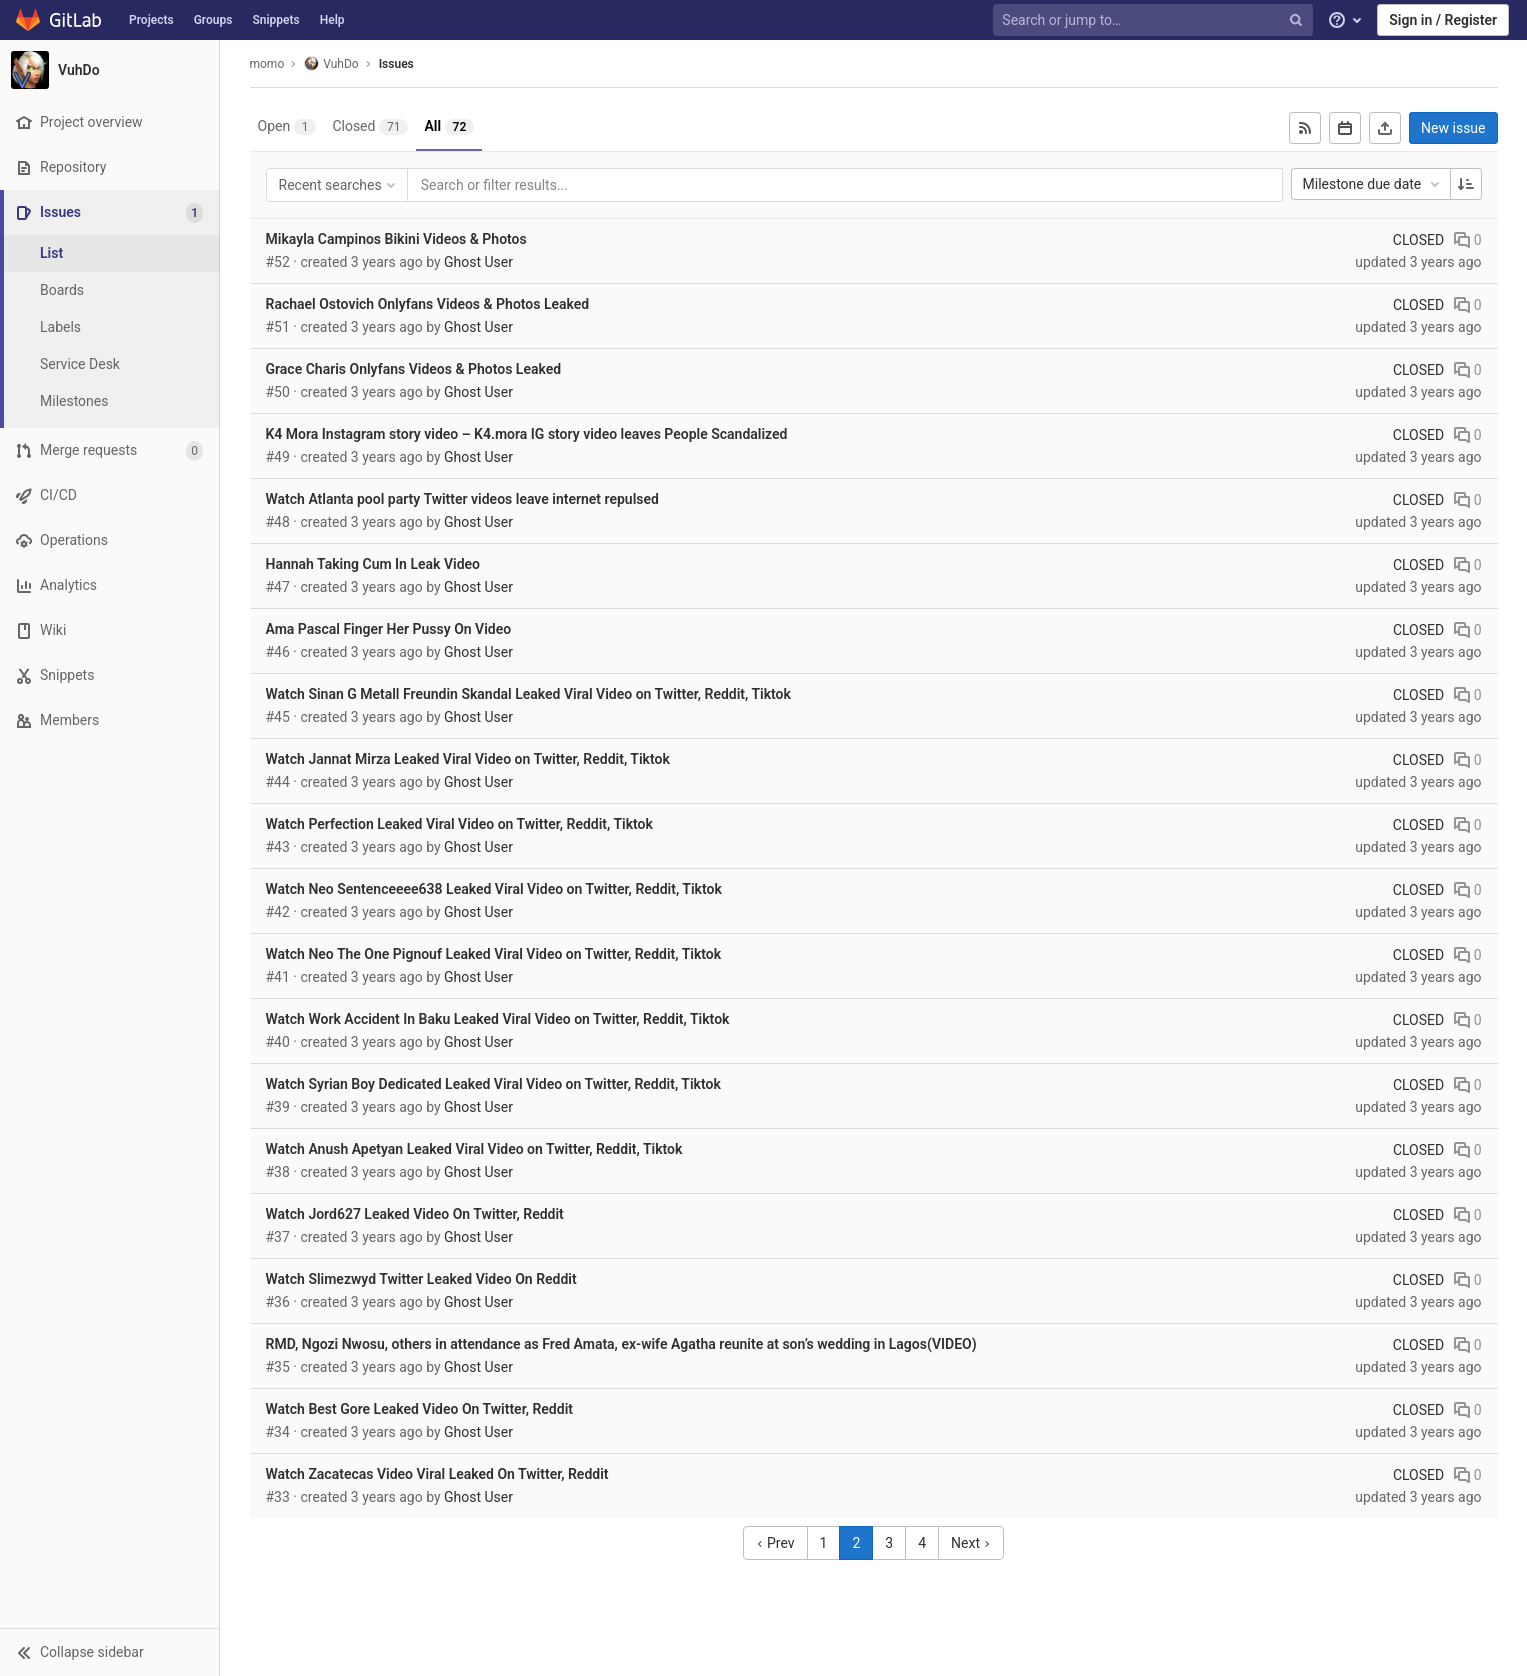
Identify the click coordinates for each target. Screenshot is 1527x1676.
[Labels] (110, 327)
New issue (1453, 128)
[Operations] (109, 540)
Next (971, 1543)
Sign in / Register (1443, 20)
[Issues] (111, 212)
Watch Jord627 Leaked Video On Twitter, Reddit (415, 1214)
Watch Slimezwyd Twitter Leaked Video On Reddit (421, 1279)
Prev (775, 1543)
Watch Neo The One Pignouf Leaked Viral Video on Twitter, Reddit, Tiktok (494, 954)
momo (267, 64)
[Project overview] (109, 122)
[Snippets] (109, 675)
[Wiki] (109, 630)
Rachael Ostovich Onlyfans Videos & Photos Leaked (428, 304)
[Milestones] (110, 401)
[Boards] (110, 290)
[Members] (109, 720)
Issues (396, 64)
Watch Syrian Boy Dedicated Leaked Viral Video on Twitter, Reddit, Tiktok (493, 1084)
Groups (213, 20)
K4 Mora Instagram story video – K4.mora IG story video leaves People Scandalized (527, 434)
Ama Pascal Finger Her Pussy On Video (389, 629)
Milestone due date (1373, 184)
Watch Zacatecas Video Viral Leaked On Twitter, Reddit (437, 1474)
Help (332, 20)
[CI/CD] (109, 495)
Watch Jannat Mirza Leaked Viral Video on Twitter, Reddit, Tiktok (468, 759)
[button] (109, 1652)
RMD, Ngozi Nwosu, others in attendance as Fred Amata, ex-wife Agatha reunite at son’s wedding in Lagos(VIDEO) (621, 1344)
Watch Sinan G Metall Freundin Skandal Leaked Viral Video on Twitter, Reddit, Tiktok (528, 694)
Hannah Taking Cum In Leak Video (373, 564)
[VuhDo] (110, 70)
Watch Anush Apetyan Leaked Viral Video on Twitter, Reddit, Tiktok (474, 1149)
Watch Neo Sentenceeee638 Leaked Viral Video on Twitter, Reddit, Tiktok (494, 889)
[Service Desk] (110, 364)
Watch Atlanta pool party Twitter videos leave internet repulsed (462, 499)
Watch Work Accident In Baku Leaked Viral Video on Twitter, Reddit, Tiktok (498, 1019)
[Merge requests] (109, 450)
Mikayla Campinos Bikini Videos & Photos (396, 239)
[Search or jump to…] (1155, 20)
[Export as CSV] (1385, 128)
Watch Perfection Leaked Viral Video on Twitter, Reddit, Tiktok (459, 824)
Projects (151, 20)
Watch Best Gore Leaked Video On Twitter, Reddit (419, 1409)
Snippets (275, 20)
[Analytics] (109, 585)
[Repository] (109, 167)
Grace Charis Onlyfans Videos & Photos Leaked (414, 369)
